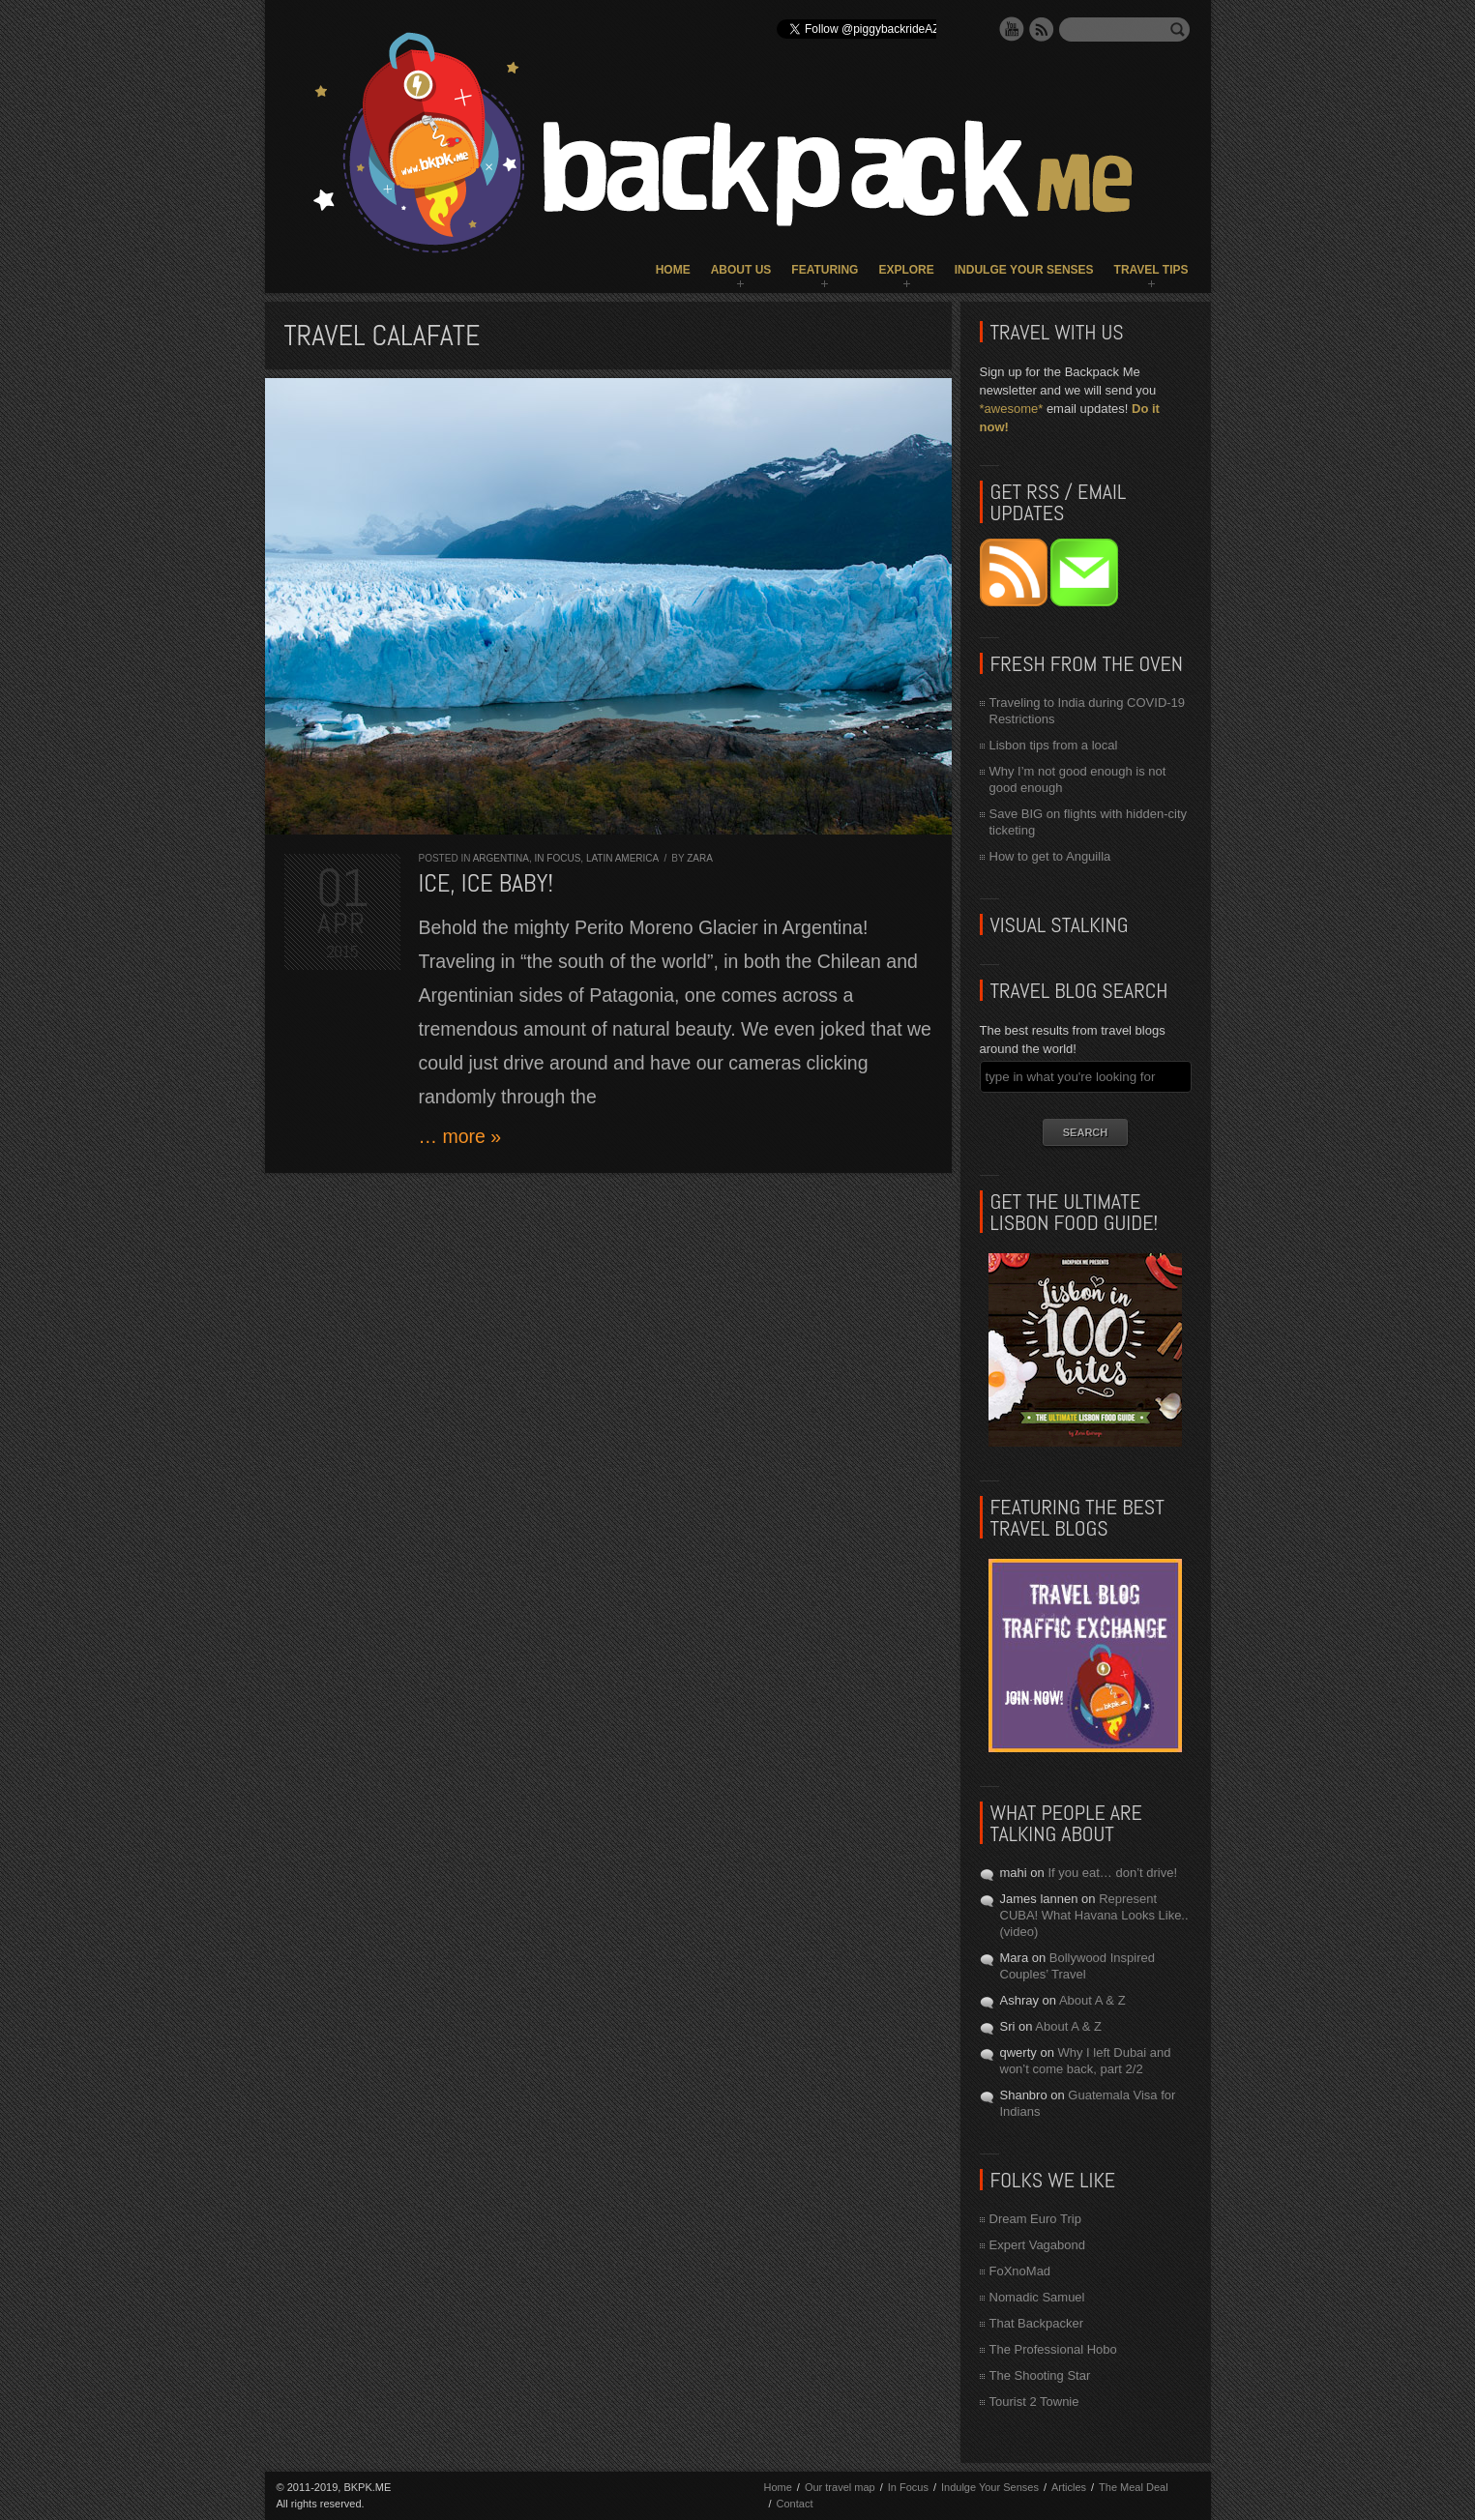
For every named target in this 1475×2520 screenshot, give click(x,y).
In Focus (558, 858)
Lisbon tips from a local (1053, 745)
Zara (700, 858)
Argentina (501, 858)
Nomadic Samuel (1037, 2297)
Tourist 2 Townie (1034, 2401)
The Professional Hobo (1053, 2349)
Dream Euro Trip (1035, 2219)
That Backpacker (1036, 2323)
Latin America (622, 858)
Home (673, 270)
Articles (1068, 2487)
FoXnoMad (1020, 2271)
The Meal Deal (1133, 2487)
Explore (905, 270)
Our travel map (840, 2487)
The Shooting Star (1040, 2375)
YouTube (1011, 29)
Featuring (824, 270)
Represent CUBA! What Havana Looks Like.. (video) (1094, 1915)
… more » (460, 1136)
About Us (741, 270)
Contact (795, 2503)
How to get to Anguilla (1050, 856)
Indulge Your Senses (1024, 270)
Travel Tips (1151, 270)
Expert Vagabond (1037, 2245)
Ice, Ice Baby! (486, 883)
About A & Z (1092, 2000)
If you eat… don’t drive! (1112, 1872)
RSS (1041, 29)
